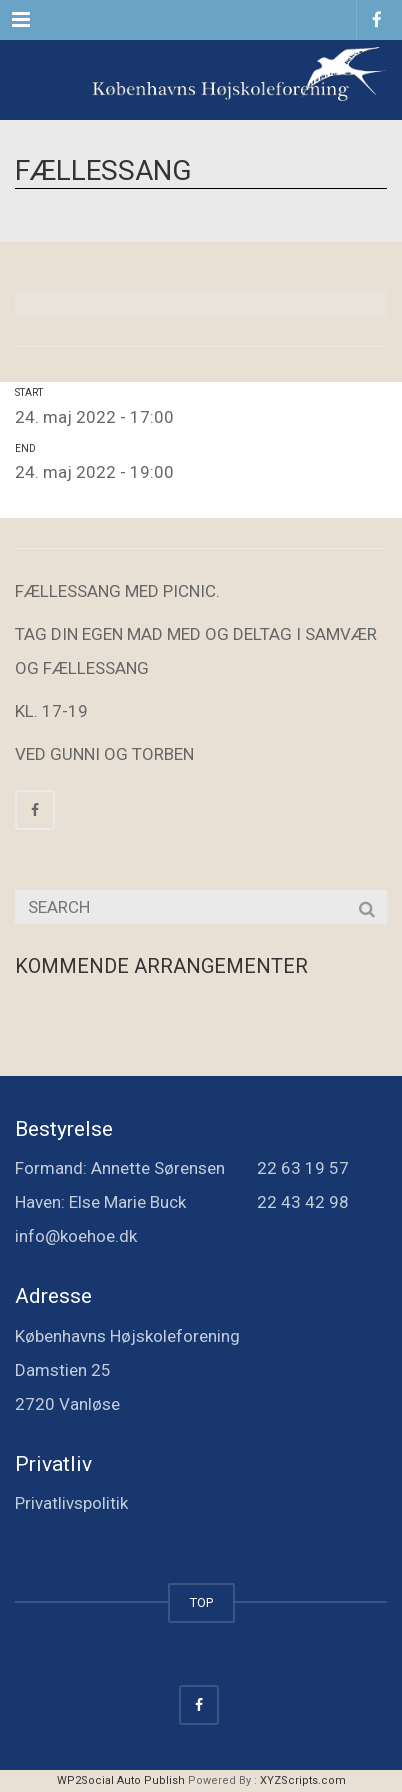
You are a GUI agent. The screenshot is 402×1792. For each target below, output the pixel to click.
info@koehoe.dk (76, 1236)
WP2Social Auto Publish (121, 1780)
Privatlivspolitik (71, 1503)
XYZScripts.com (303, 1780)
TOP (201, 1602)
